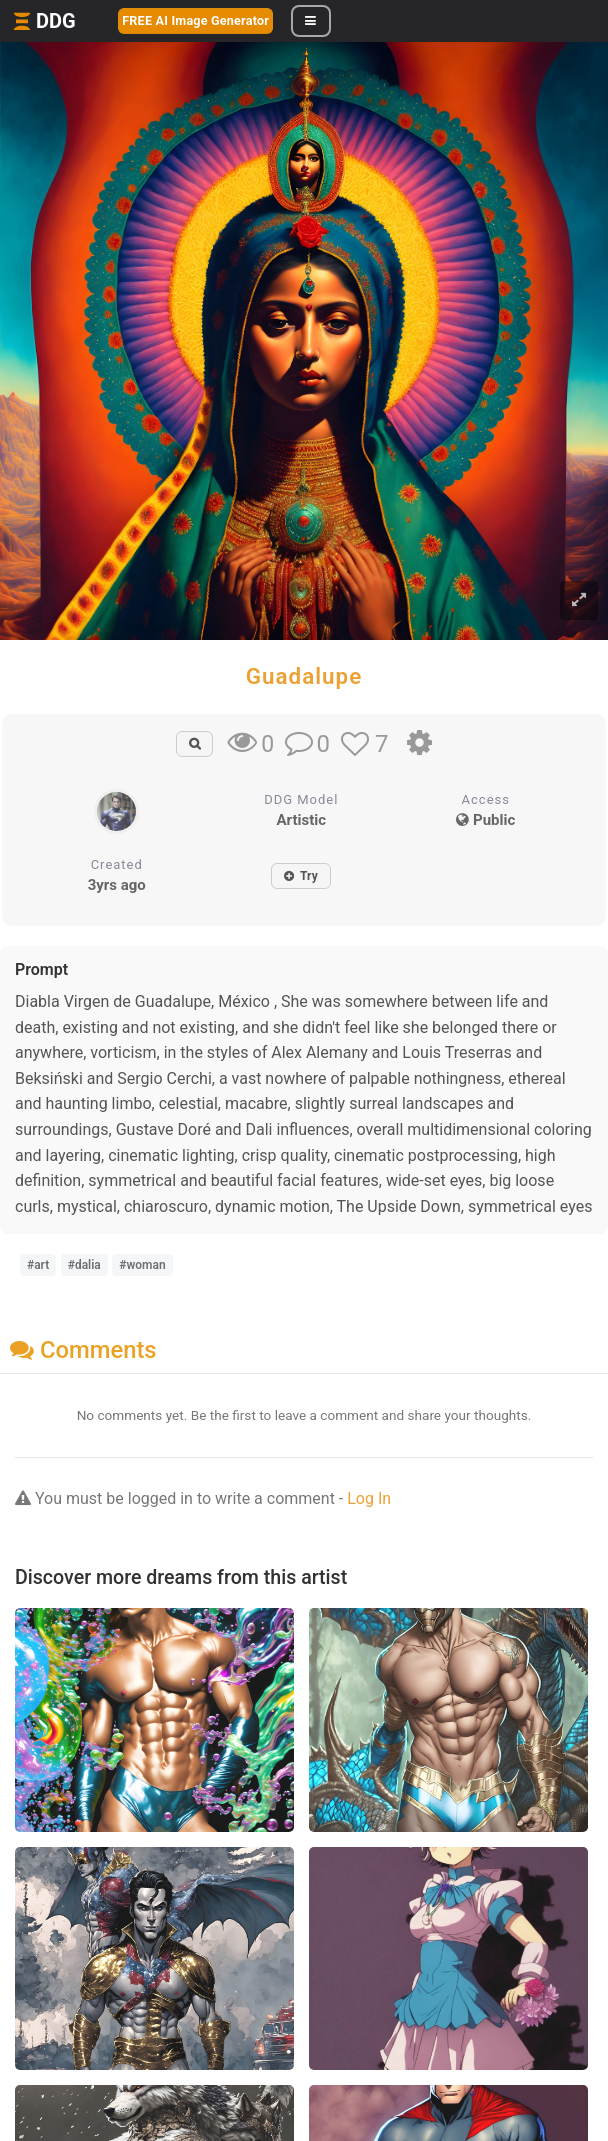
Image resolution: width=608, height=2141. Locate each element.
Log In (369, 1498)
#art (38, 1265)
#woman (142, 1265)
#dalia (84, 1265)
